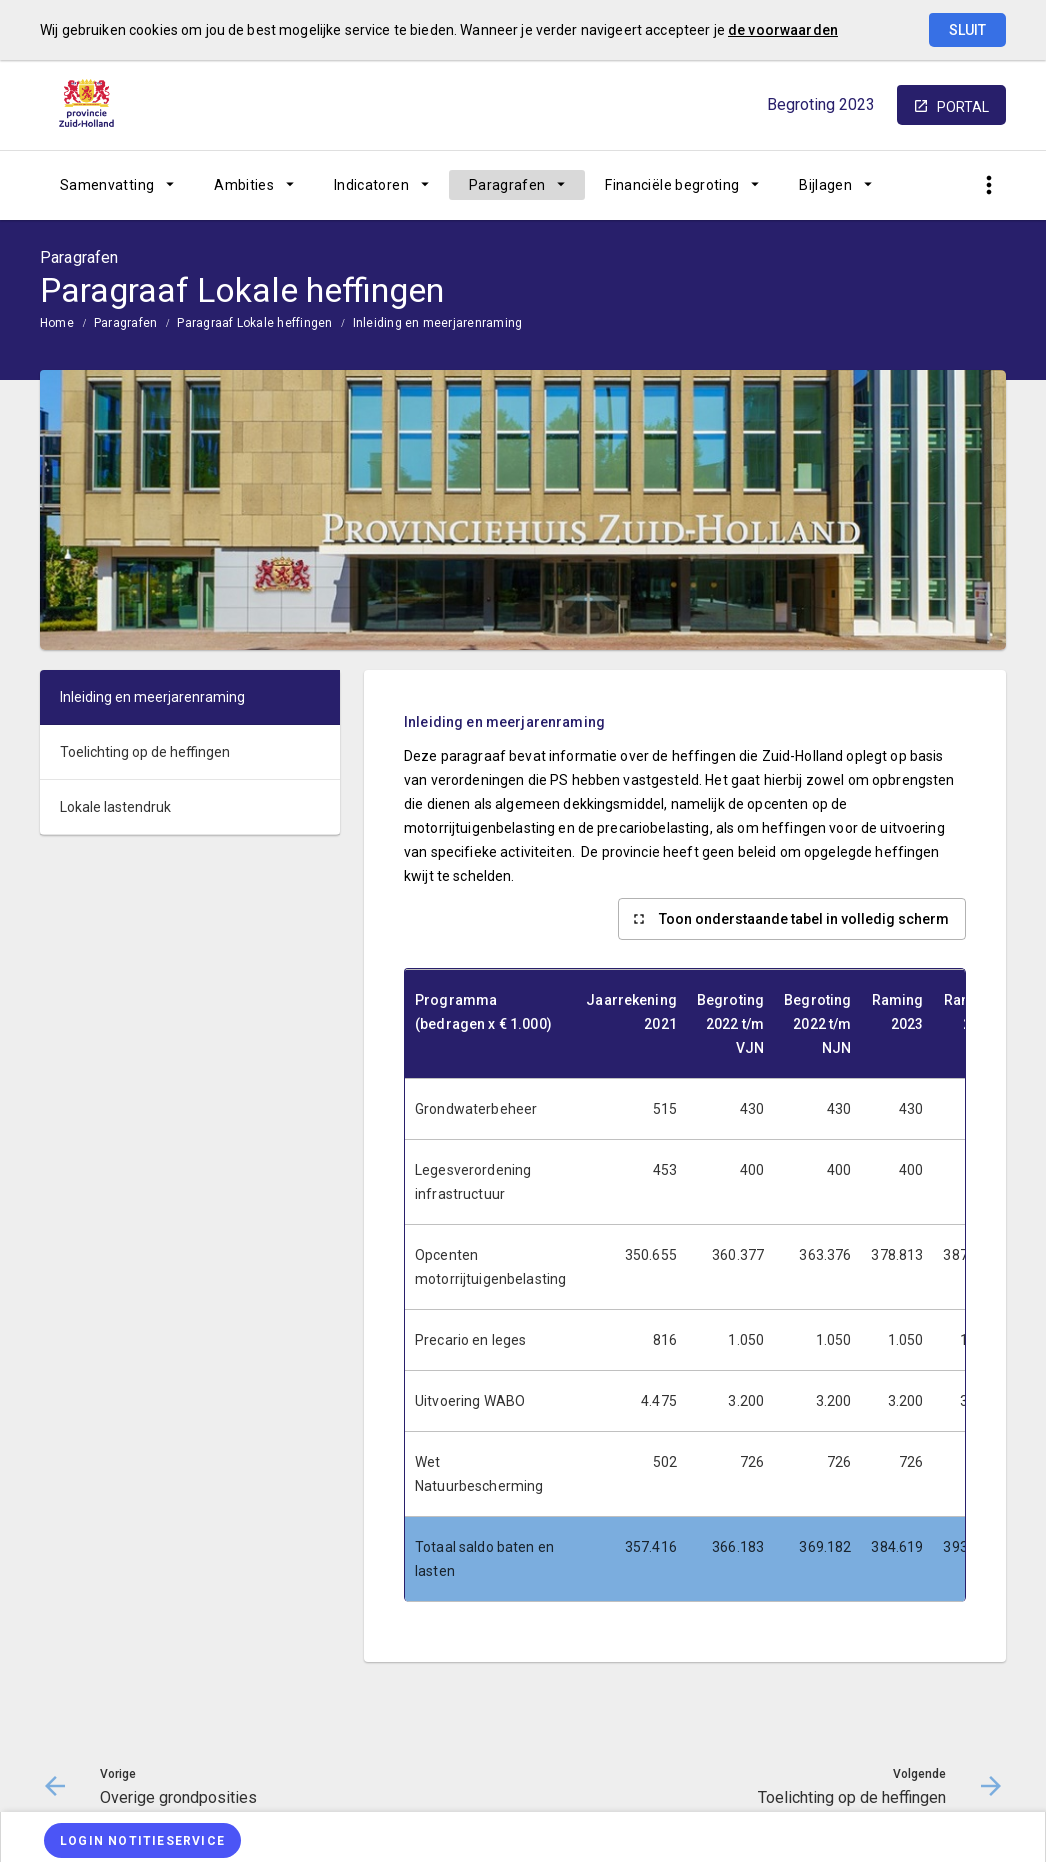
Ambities (244, 185)
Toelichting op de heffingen (145, 752)
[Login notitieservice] (142, 1840)
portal (963, 107)
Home (57, 323)
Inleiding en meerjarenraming (438, 323)
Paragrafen (507, 185)
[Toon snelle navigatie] (988, 185)
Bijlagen (825, 185)
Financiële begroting (672, 185)
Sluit (967, 30)
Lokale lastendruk (115, 807)
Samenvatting (107, 185)
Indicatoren (371, 185)
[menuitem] (117, 185)
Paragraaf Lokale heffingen (254, 323)
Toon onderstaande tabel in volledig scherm (804, 919)
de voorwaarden (783, 30)
